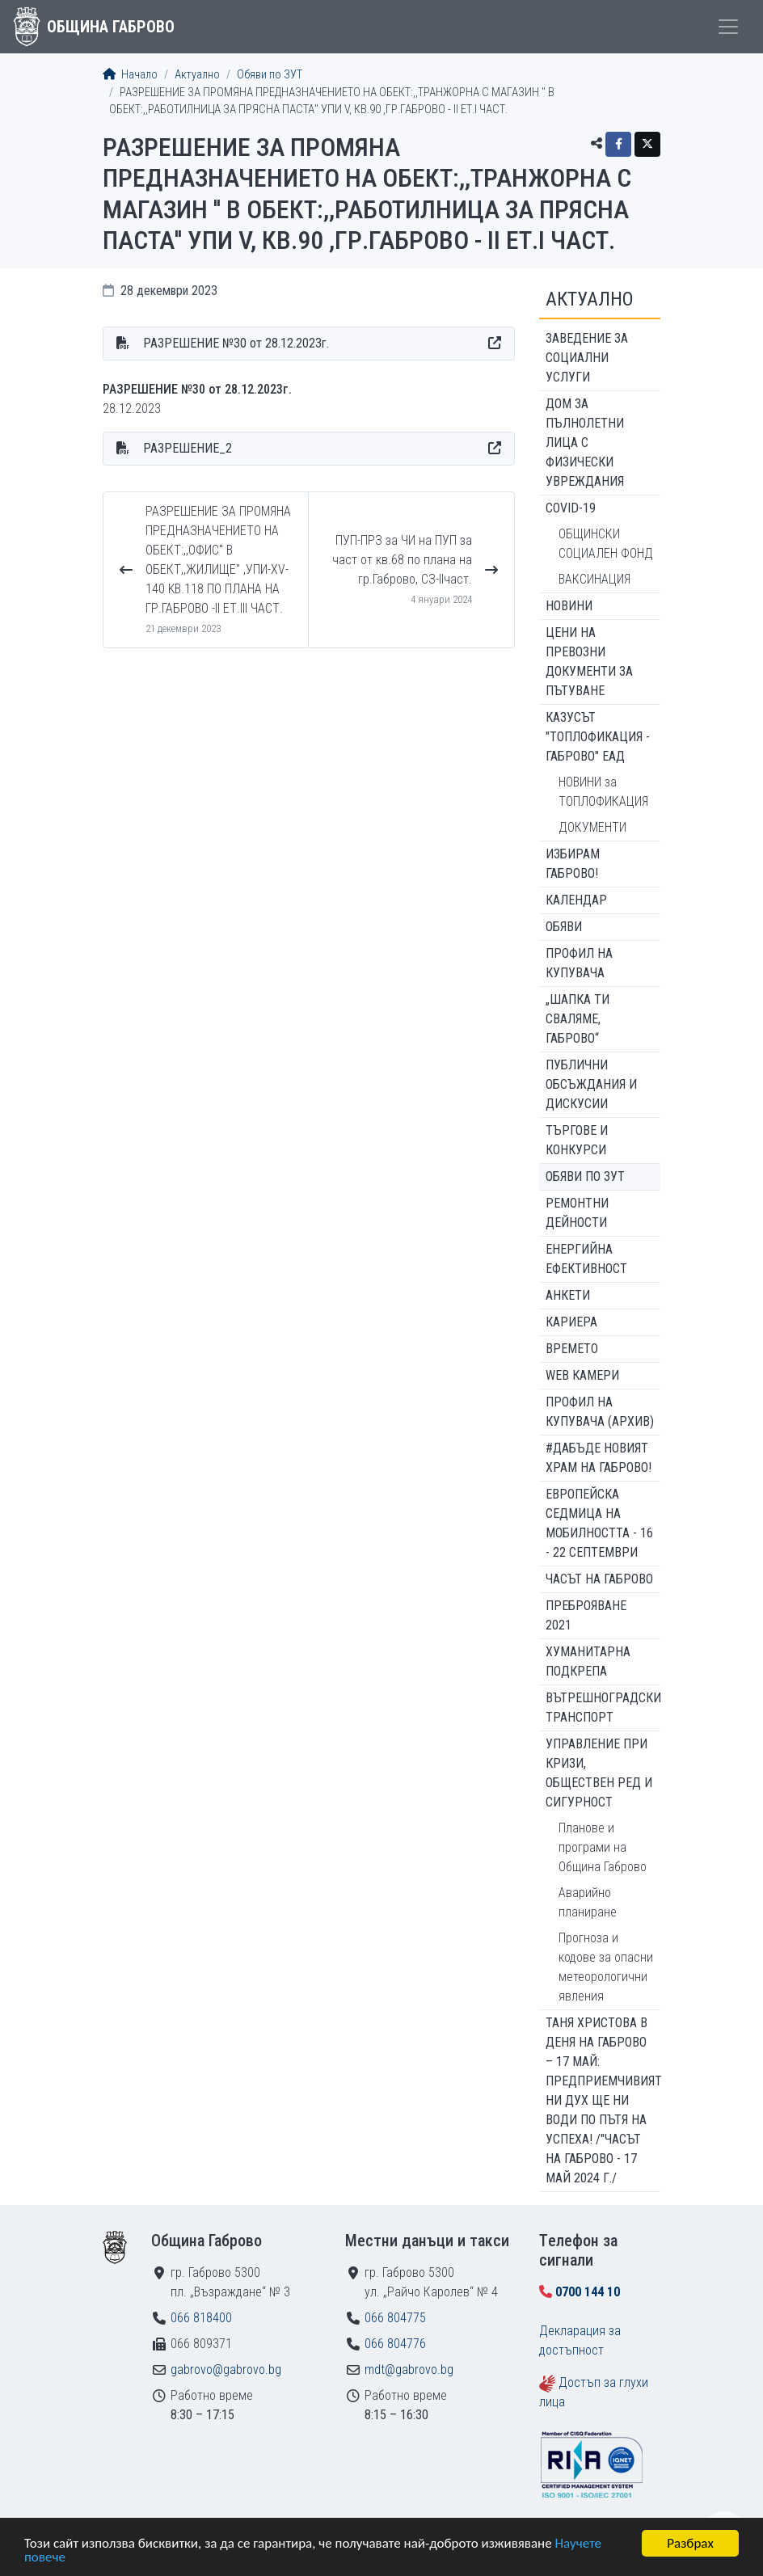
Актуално (197, 75)
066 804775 (395, 2317)
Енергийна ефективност (586, 1259)
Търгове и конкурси (577, 1140)
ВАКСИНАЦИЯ (594, 579)
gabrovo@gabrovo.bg (226, 2369)
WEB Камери (582, 1375)
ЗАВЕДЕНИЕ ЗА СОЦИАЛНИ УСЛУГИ (587, 358)
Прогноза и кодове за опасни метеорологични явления (606, 1967)
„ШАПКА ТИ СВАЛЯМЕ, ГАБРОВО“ (577, 1019)
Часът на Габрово (599, 1579)
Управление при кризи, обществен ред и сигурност (599, 1773)
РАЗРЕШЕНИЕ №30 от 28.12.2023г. (236, 343)
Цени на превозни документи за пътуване (589, 661)
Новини (569, 605)
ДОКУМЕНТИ (592, 827)
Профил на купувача (579, 963)
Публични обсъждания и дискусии (591, 1084)
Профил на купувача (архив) (600, 1411)
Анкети (568, 1295)
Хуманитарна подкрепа (588, 1661)
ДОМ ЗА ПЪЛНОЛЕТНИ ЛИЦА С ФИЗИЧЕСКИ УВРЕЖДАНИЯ (585, 442)
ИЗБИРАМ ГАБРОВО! (573, 863)
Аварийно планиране (588, 1902)
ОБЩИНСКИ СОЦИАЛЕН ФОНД (606, 543)
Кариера (571, 1322)
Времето (572, 1348)
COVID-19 (571, 508)
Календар (576, 900)
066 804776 (395, 2343)
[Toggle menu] (728, 26)
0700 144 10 (587, 2292)
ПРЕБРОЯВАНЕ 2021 (586, 1615)
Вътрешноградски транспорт (603, 1707)
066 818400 (201, 2317)
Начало (130, 75)
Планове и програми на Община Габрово (603, 1847)
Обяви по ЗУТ (269, 75)
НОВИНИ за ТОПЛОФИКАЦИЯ (603, 791)
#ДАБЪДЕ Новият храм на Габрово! (598, 1457)
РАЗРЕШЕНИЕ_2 (187, 448)
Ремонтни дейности (577, 1212)
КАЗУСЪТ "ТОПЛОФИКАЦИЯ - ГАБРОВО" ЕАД (598, 737)
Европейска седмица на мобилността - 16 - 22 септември (599, 1523)
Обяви (564, 926)
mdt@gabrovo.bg (409, 2369)
